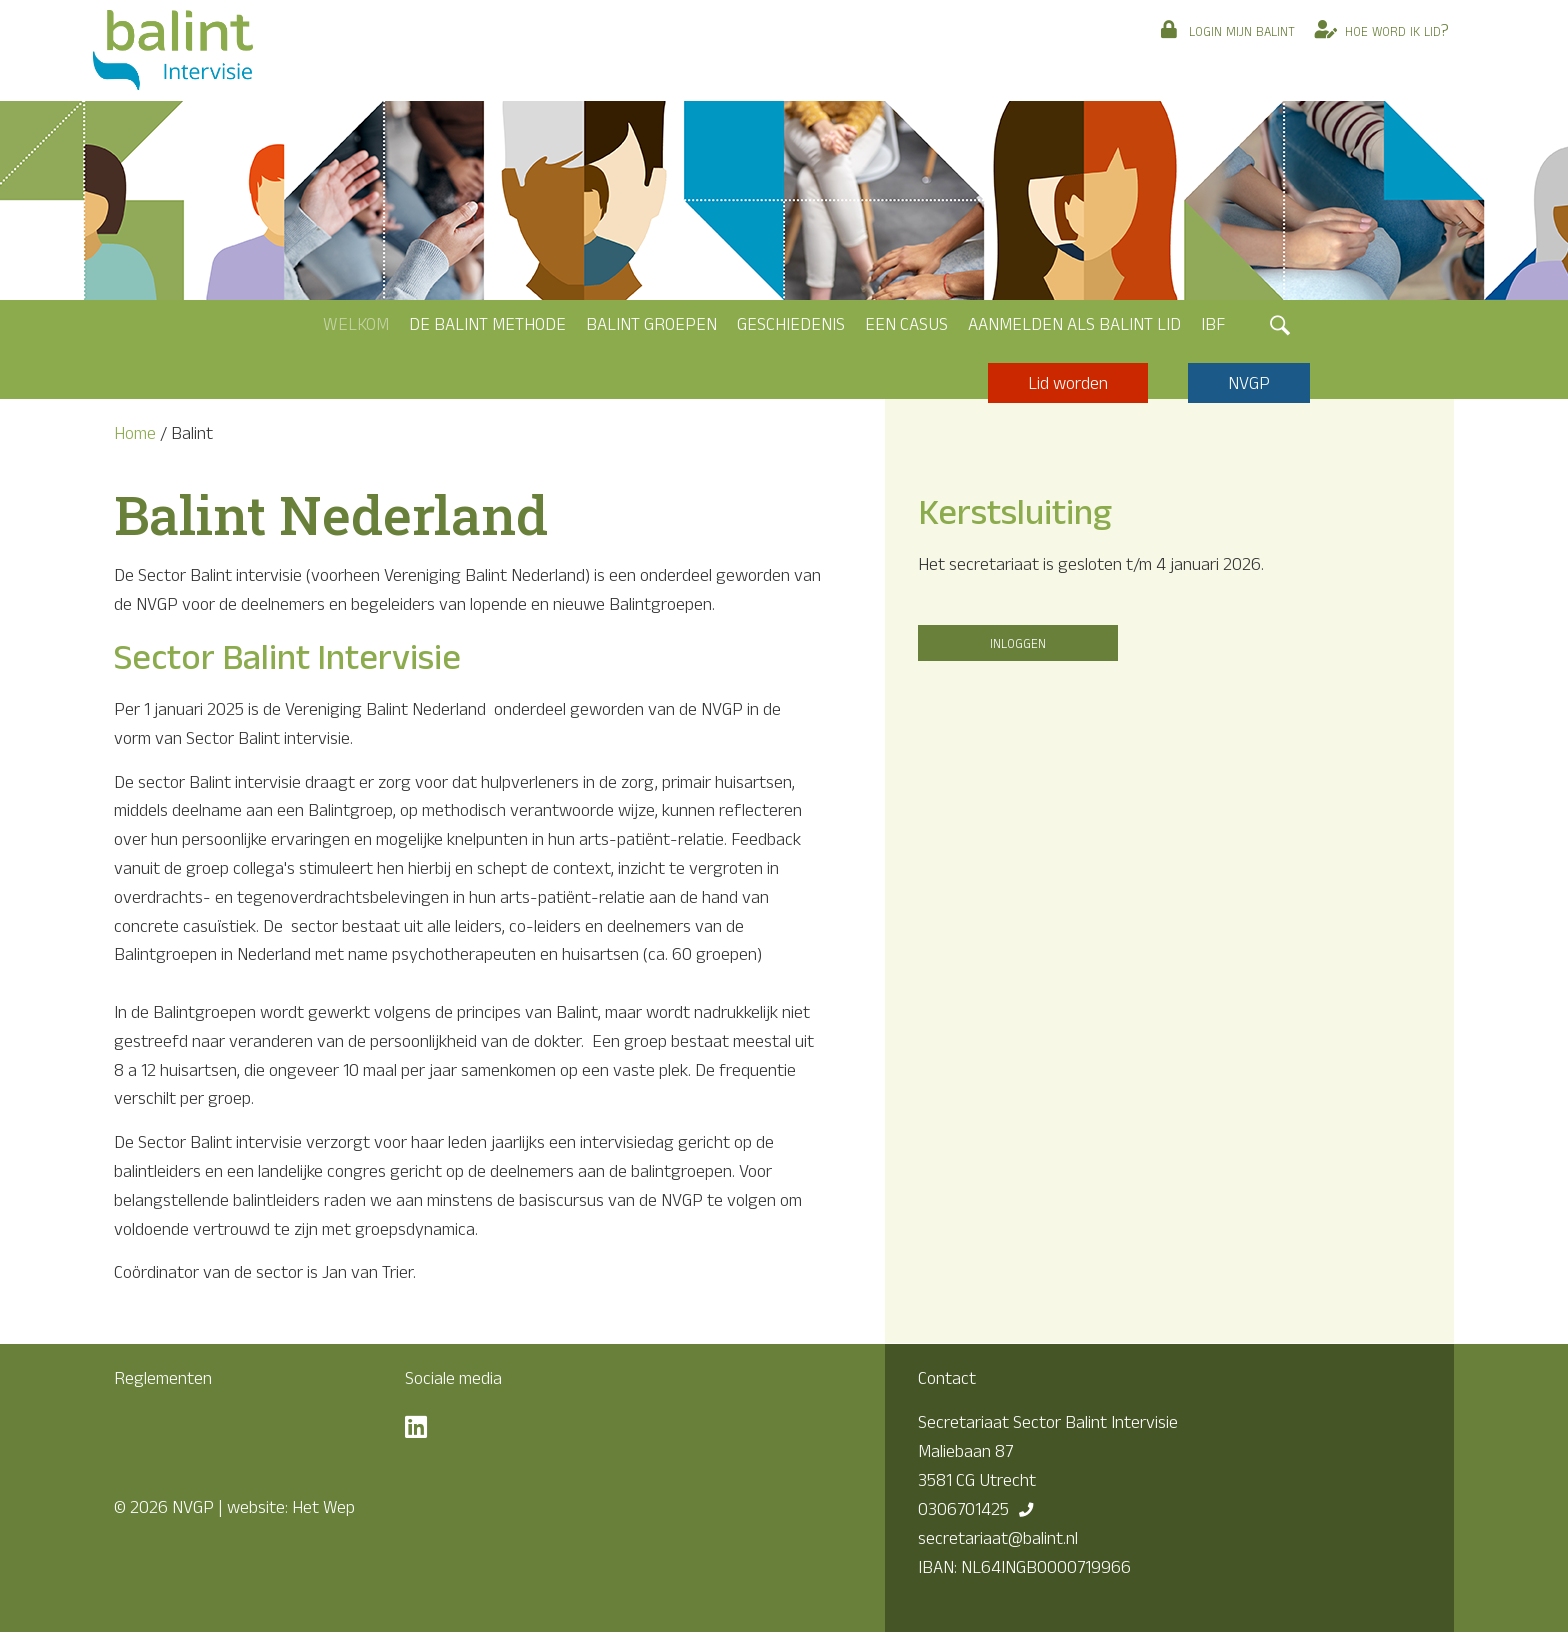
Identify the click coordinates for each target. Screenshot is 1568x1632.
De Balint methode (487, 324)
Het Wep (323, 1507)
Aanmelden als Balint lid (1074, 324)
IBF (1213, 324)
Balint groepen (651, 324)
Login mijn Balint (1242, 30)
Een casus (906, 324)
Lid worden (1068, 383)
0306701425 (963, 1509)
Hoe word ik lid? (1397, 30)
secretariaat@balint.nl (998, 1538)
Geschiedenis (791, 324)
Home (135, 433)
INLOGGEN (1018, 642)
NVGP (1249, 383)
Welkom (356, 324)
